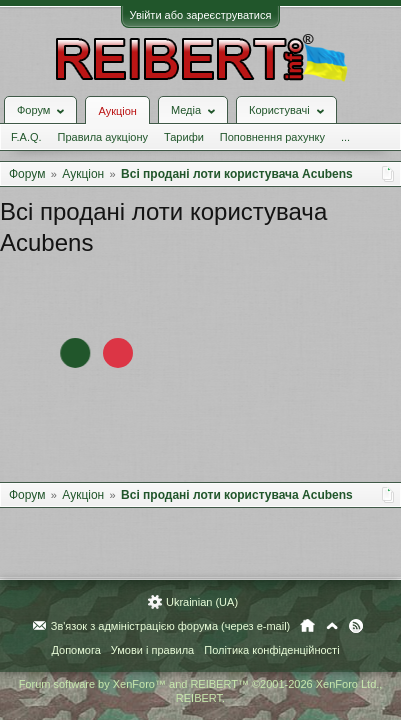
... (345, 137)
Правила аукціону (103, 137)
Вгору (332, 626)
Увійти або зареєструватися (201, 15)
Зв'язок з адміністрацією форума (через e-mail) (171, 626)
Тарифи (184, 137)
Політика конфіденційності (271, 650)
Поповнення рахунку (272, 137)
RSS (356, 626)
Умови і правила (152, 650)
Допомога (75, 650)
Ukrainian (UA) (202, 602)
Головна (307, 626)
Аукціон (117, 111)
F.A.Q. (26, 137)
